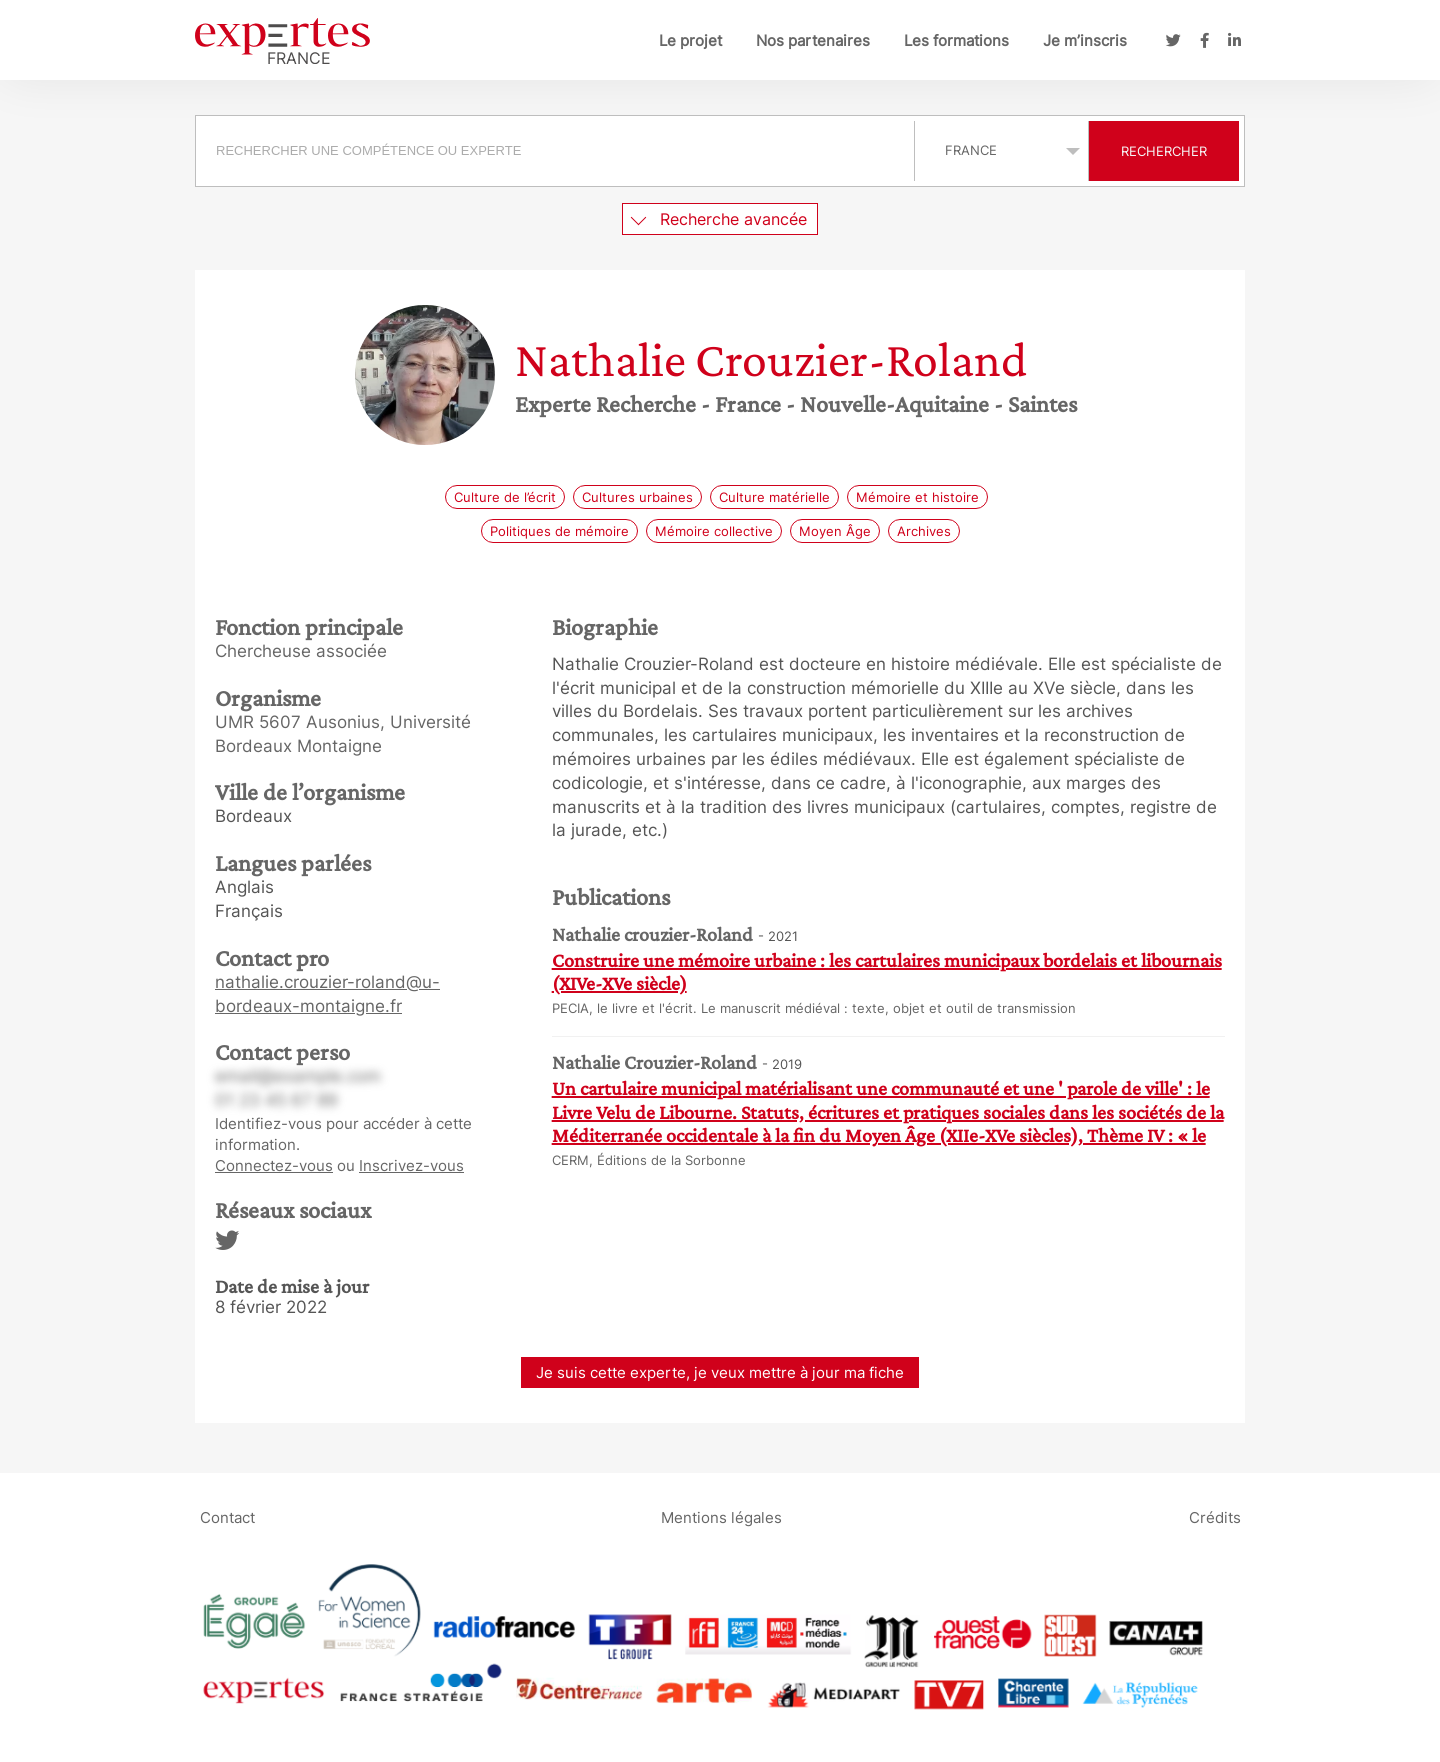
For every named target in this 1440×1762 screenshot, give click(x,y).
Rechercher (1164, 151)
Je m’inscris (1085, 40)
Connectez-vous (274, 1165)
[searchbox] (555, 151)
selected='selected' (1001, 150)
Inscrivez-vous (411, 1165)
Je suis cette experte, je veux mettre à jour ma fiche (720, 1372)
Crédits (1215, 1517)
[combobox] (557, 151)
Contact (227, 1517)
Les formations (956, 40)
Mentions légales (721, 1517)
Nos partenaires (813, 40)
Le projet (690, 40)
